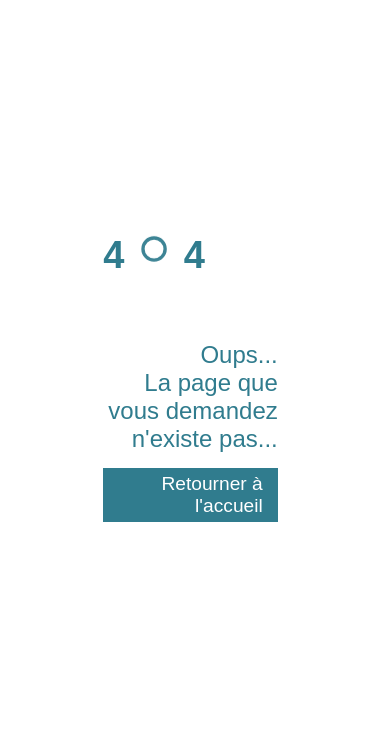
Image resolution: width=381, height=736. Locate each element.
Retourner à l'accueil (211, 494)
